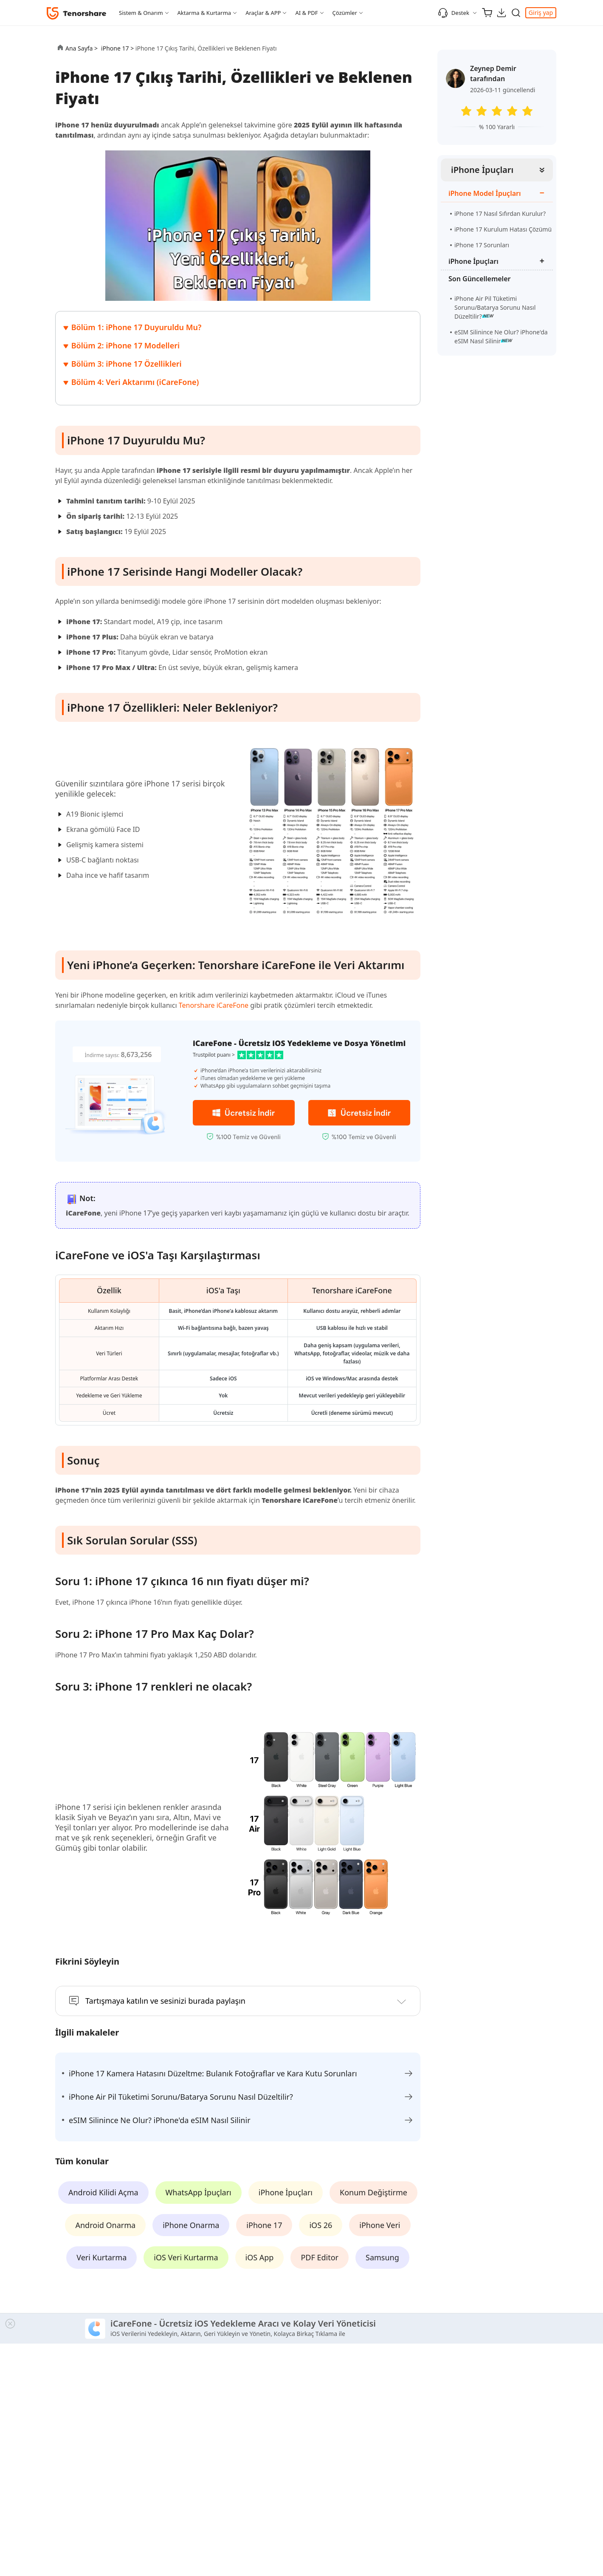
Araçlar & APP (263, 13)
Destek (453, 13)
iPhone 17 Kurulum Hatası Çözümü (503, 229)
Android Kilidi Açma (103, 2192)
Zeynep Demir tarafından (493, 73)
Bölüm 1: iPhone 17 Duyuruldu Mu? (136, 327)
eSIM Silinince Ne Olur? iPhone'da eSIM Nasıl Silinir (501, 336)
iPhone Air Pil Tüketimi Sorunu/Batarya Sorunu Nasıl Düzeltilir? (494, 307)
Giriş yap (541, 12)
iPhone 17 (264, 2225)
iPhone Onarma (191, 2225)
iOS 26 (320, 2225)
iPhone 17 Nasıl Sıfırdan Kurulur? (500, 213)
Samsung (382, 2257)
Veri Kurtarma (101, 2257)
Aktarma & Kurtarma (204, 13)
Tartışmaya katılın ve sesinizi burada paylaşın (165, 2001)
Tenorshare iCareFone (213, 1005)
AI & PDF (306, 13)
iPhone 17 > (118, 48)
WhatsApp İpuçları (198, 2192)
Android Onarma (105, 2225)
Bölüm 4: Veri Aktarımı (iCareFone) (135, 382)
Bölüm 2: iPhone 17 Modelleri (125, 345)
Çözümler (344, 13)
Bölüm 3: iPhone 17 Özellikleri (126, 364)
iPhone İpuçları (482, 169)
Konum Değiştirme (373, 2192)
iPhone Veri (379, 2225)
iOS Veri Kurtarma (186, 2257)
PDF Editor (319, 2257)
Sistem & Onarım (141, 13)
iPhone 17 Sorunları (481, 245)
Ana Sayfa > (81, 48)
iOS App (259, 2257)
